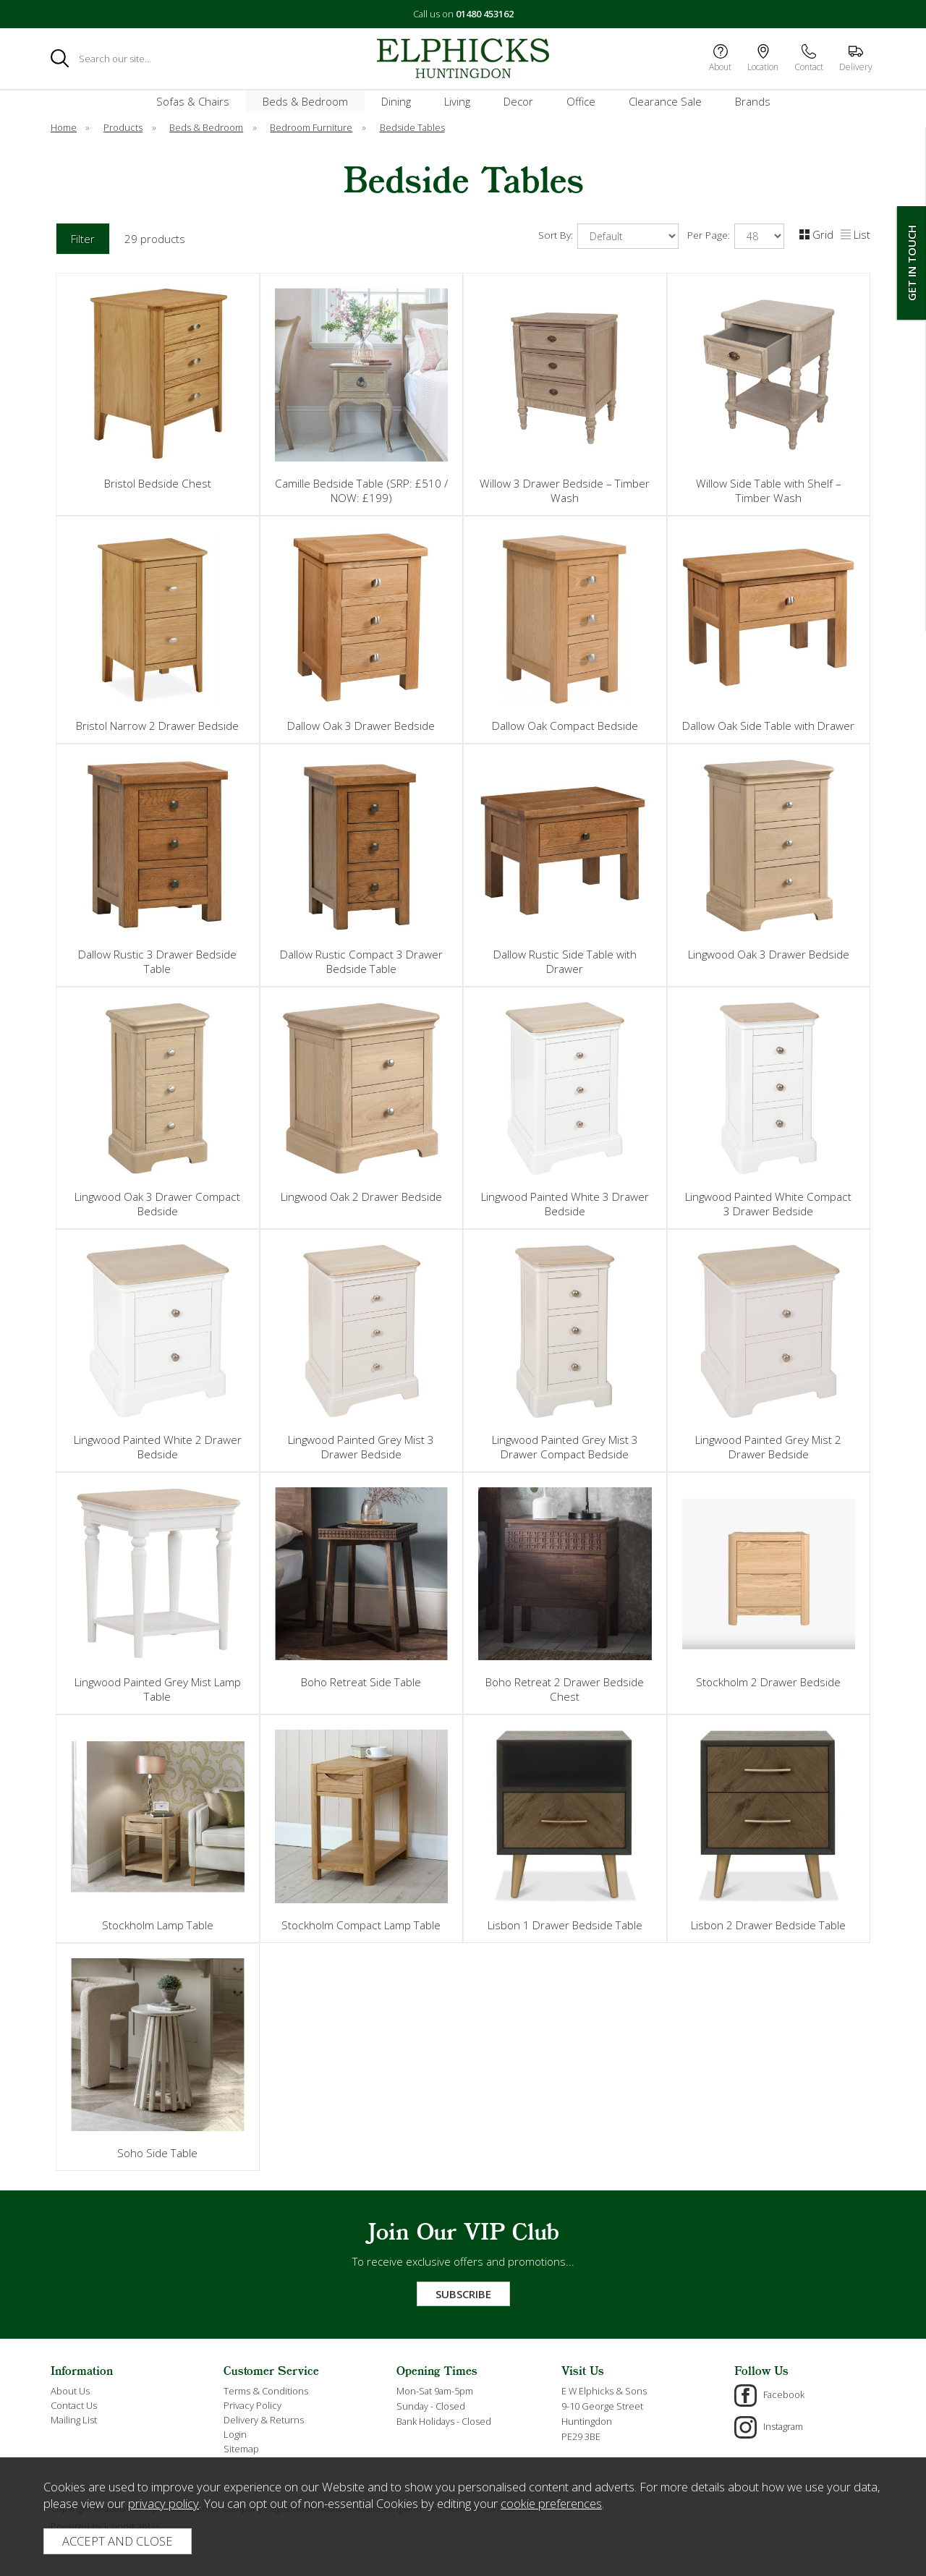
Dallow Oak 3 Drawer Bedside (361, 725)
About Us (70, 2390)
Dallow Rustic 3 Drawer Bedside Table (157, 961)
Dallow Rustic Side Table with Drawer (565, 961)
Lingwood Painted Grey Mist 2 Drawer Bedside (768, 1446)
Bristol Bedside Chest (157, 483)
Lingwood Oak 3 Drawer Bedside (768, 954)
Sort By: (608, 236)
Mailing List (74, 2419)
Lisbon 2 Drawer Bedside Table (768, 1925)
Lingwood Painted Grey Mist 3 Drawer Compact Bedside (565, 1446)
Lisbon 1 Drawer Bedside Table (565, 1925)
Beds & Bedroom (305, 101)
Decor (518, 101)
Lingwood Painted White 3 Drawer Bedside (565, 1203)
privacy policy (163, 2503)
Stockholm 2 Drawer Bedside (768, 1682)
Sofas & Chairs (192, 101)
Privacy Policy (252, 2405)
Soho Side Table (157, 2153)
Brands (752, 101)
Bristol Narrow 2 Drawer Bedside (157, 725)
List (855, 234)
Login (235, 2434)
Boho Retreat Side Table (361, 1682)
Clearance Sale (665, 101)
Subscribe (463, 2294)
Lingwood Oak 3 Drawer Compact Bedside (157, 1203)
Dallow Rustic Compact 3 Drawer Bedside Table (361, 961)
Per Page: (735, 236)
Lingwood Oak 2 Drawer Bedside (361, 1196)
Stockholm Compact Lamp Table (361, 1925)
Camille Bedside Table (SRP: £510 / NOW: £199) (361, 490)
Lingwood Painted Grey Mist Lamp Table (158, 1689)
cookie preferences (551, 2503)
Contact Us (74, 2405)
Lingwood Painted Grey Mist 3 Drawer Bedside (361, 1446)
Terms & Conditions (266, 2390)
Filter (83, 238)
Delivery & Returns (264, 2419)
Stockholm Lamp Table (157, 1925)
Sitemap (241, 2448)
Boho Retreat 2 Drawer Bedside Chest (564, 1689)
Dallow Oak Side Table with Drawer (768, 725)
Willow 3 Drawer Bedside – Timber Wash (565, 490)
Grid (816, 234)
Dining (396, 101)
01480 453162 (485, 13)
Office (580, 101)
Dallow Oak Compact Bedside (565, 725)
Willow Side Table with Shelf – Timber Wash (768, 490)
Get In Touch (911, 263)
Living (457, 101)
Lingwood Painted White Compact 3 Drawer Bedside (768, 1203)
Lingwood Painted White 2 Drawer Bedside (158, 1446)
